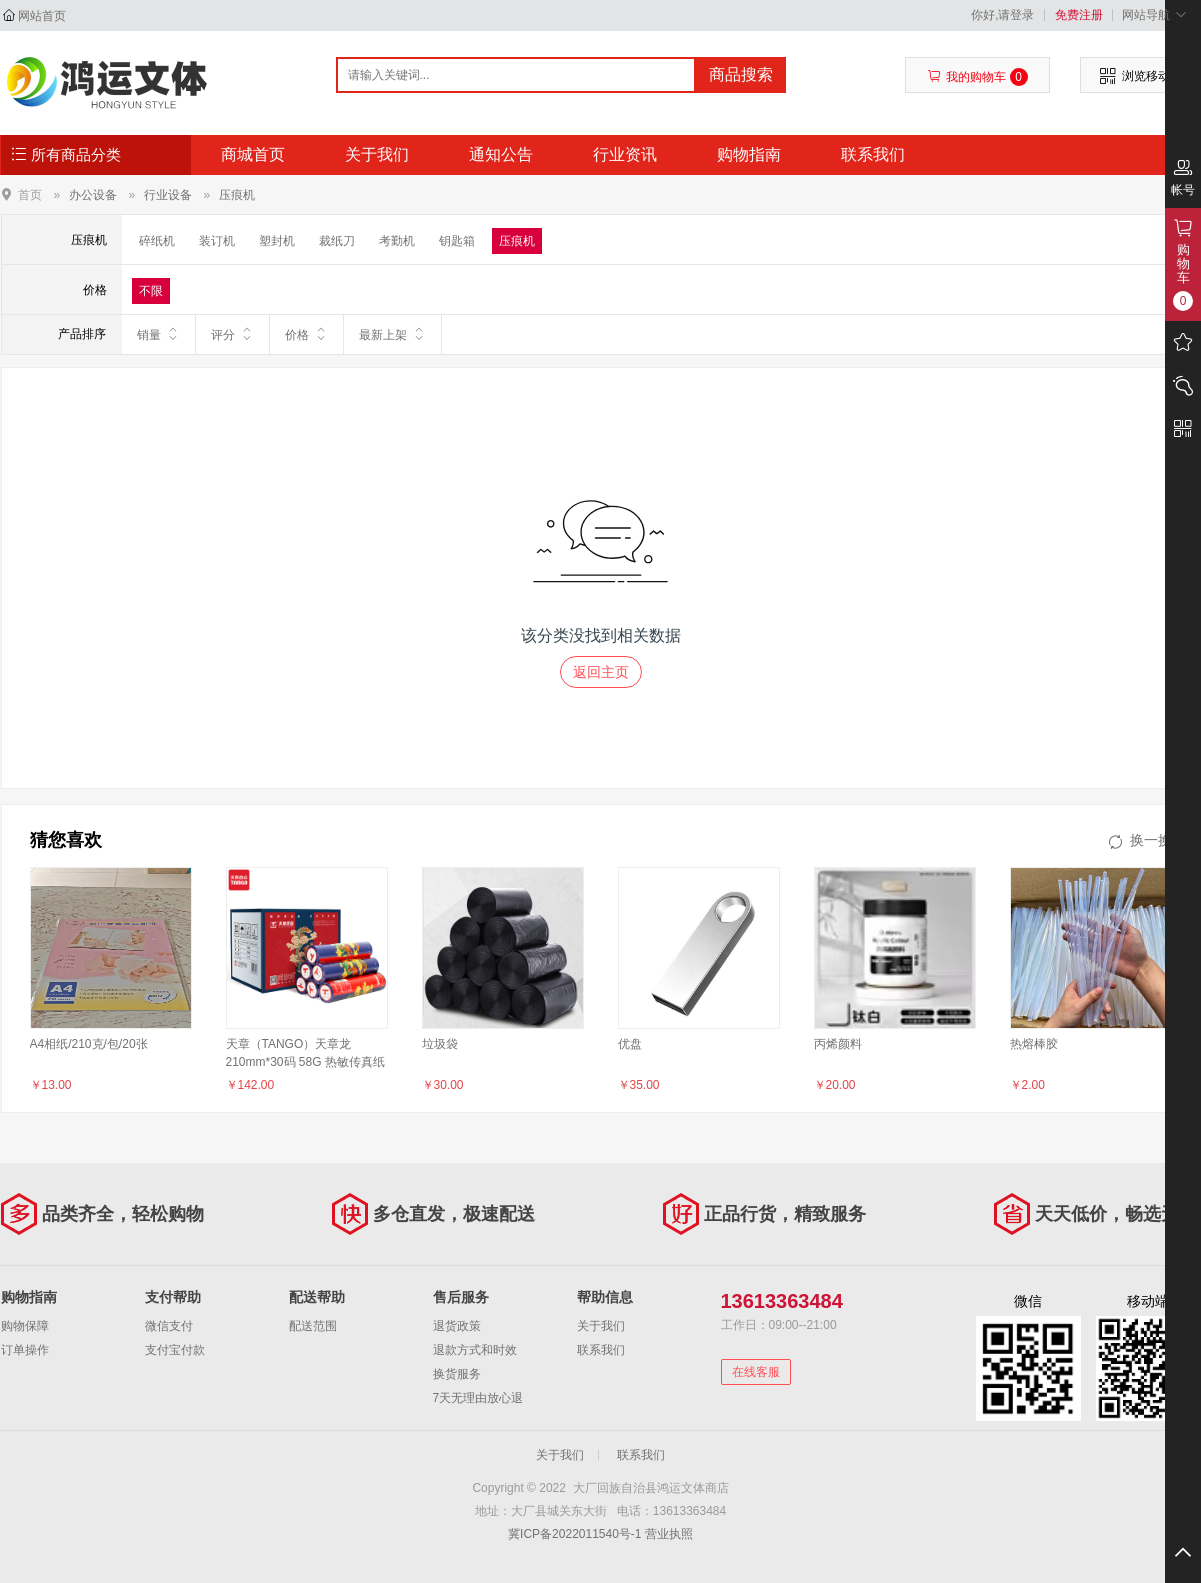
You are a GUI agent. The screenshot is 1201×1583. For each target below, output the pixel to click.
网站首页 (42, 16)
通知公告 (501, 154)
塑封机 (277, 241)
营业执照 (669, 1534)
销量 (158, 334)
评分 (232, 334)
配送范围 (313, 1326)
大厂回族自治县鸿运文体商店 (107, 82)
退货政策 (457, 1326)
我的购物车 (977, 77)
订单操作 (25, 1350)
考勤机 (397, 241)
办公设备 (93, 195)
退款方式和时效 (475, 1350)
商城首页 (253, 154)
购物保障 (25, 1326)
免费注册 (1079, 15)
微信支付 (169, 1326)
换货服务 (457, 1374)
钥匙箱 (457, 241)
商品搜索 (741, 74)
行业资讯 (625, 154)
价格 (306, 334)
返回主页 (601, 672)
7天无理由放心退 (478, 1398)
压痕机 (237, 195)
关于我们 (377, 154)
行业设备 (168, 195)
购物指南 (749, 154)
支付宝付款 (175, 1350)
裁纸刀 (337, 241)
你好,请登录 (1002, 15)
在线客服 (756, 1372)
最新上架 (392, 334)
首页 (30, 194)
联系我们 (873, 154)
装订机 (217, 241)
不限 (151, 291)
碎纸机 (157, 241)
